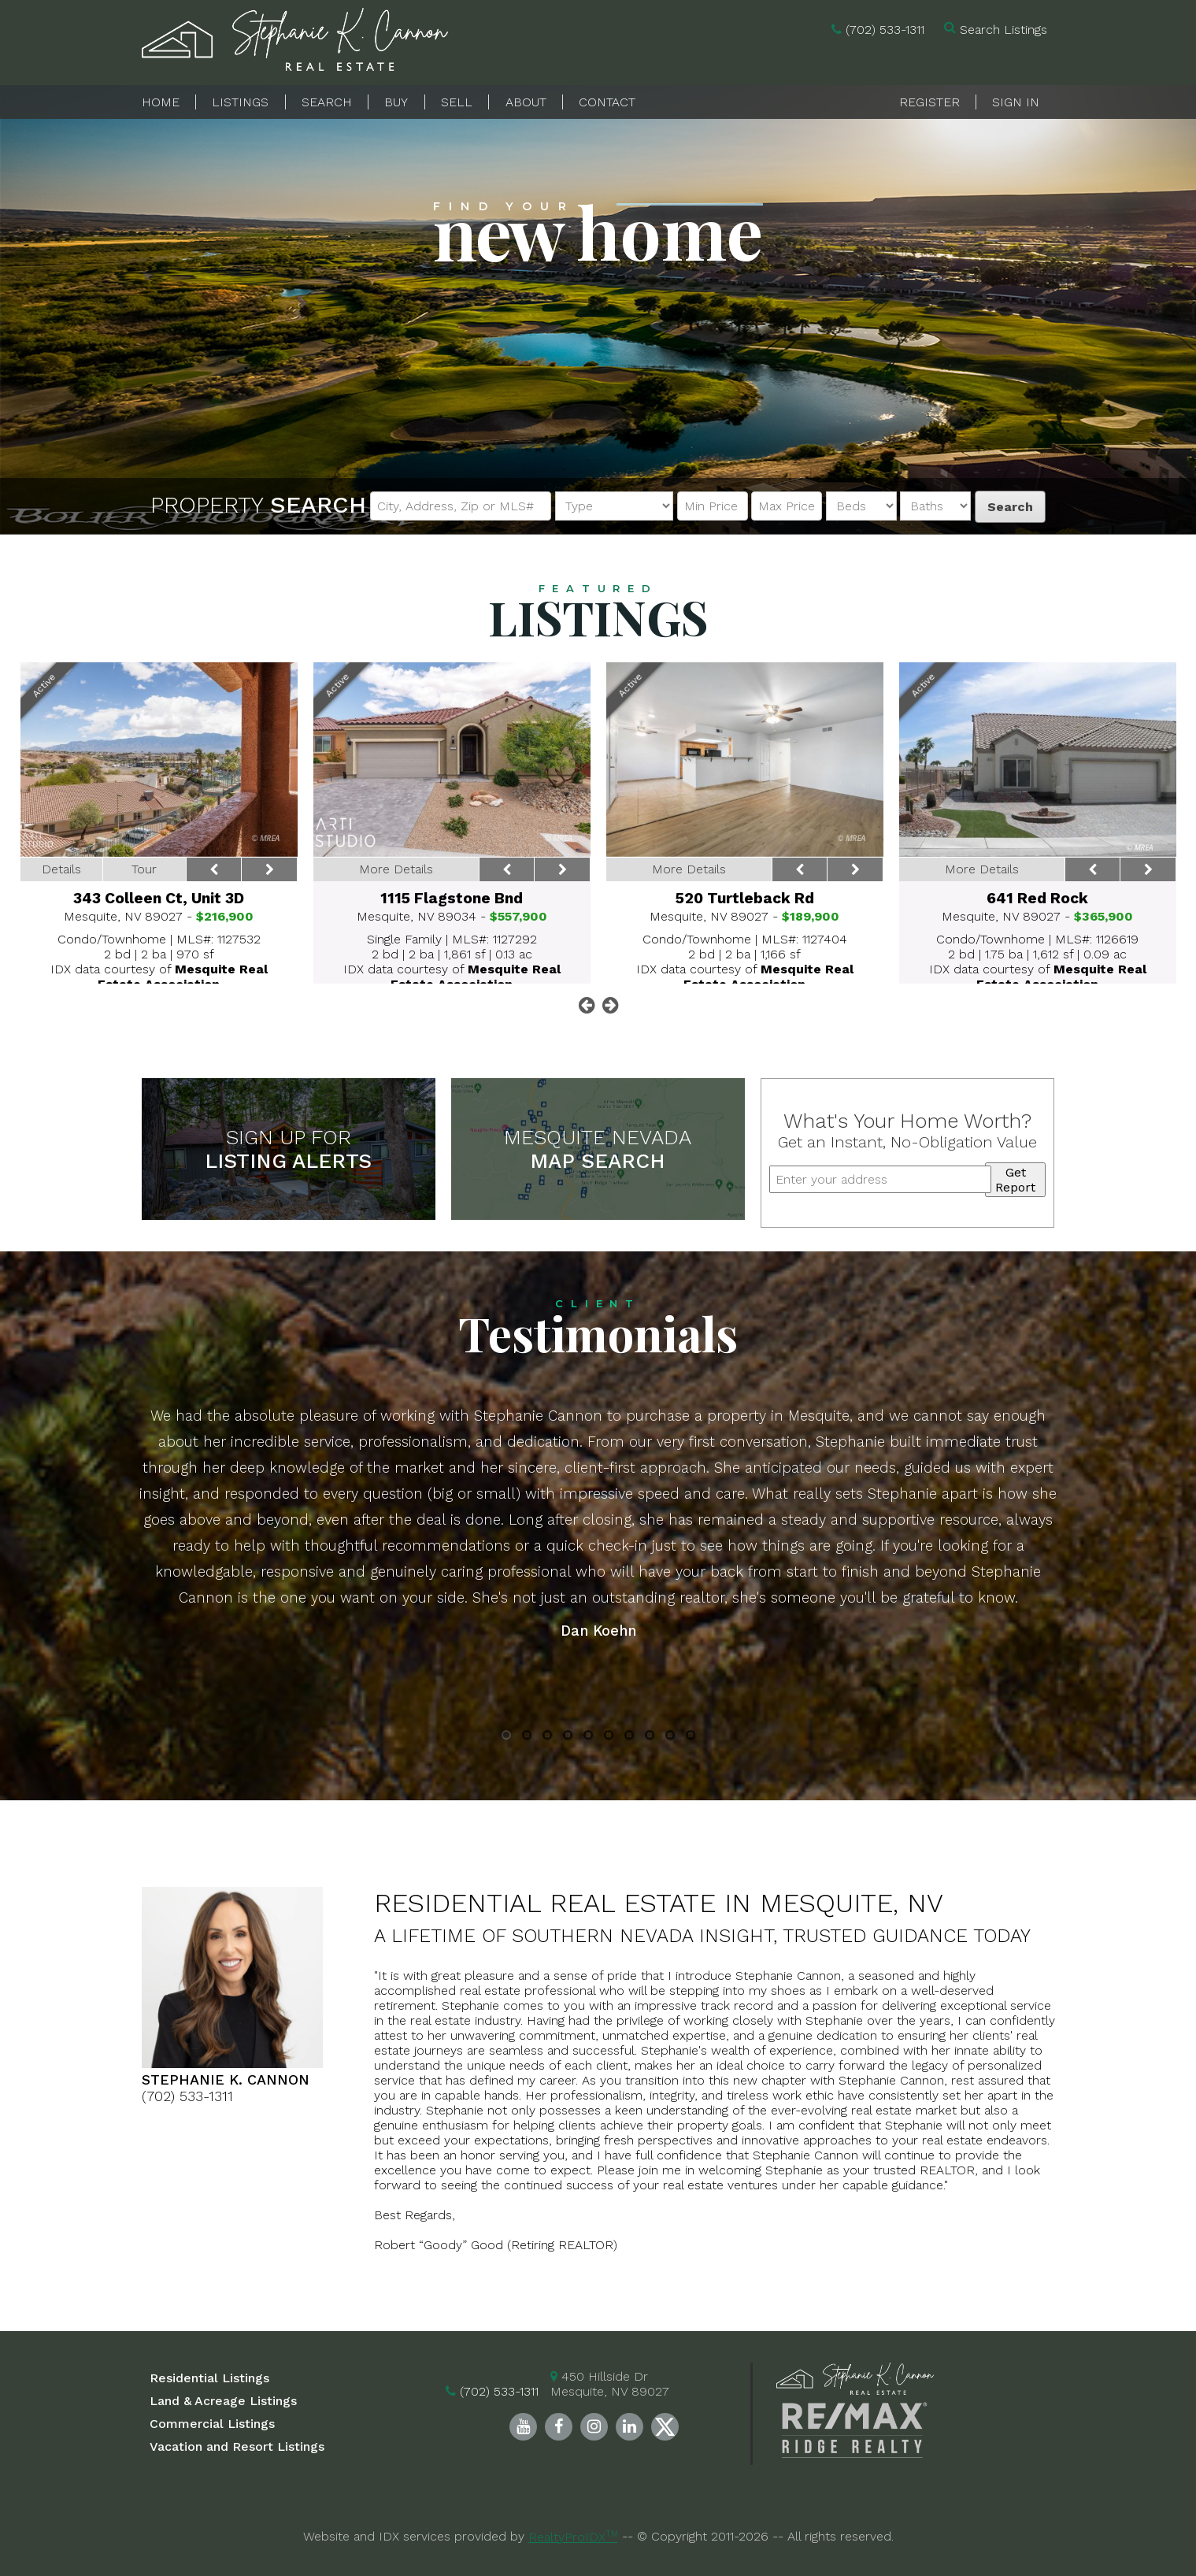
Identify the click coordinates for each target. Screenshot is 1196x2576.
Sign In (1015, 102)
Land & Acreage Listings (223, 2400)
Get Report (1015, 1180)
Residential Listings (209, 2377)
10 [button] (690, 1737)
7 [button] (628, 1737)
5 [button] (588, 1737)
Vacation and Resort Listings (237, 2446)
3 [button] (547, 1737)
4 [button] (567, 1737)
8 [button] (649, 1737)
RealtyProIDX (573, 2537)
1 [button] (506, 1737)
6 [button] (608, 1737)
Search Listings (1003, 29)
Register (929, 102)
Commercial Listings (212, 2423)
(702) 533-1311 (885, 29)
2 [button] (527, 1737)
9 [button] (669, 1737)
